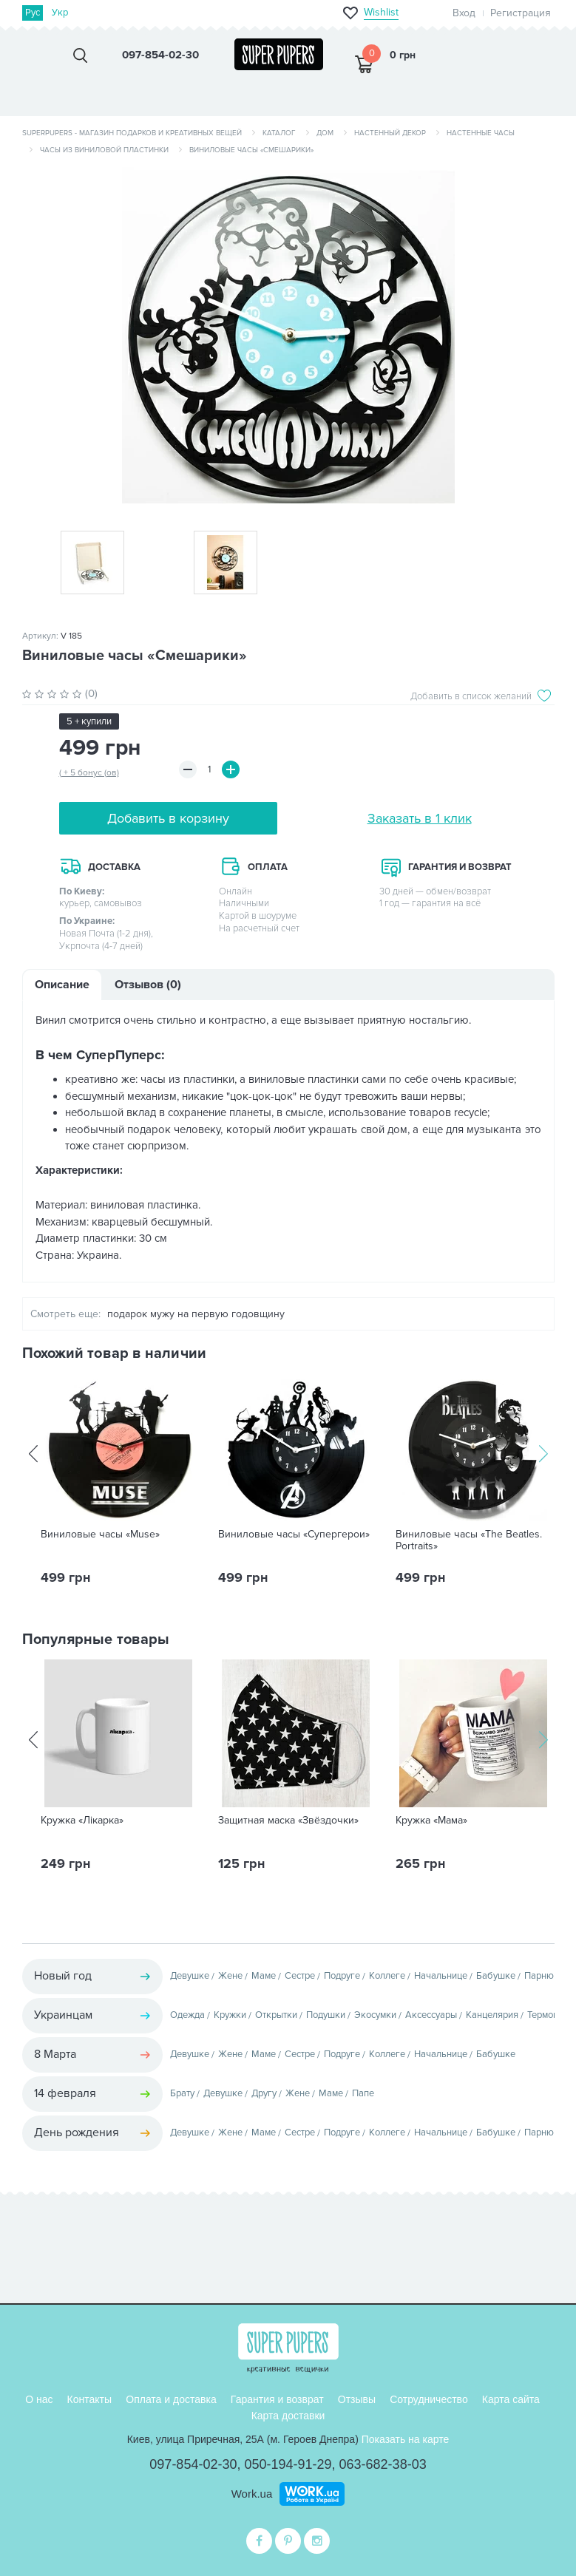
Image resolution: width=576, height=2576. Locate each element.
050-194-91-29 (287, 2464)
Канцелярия (492, 2015)
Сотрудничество (428, 2399)
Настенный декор (390, 133)
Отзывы (357, 2399)
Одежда (187, 2015)
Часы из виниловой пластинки (104, 150)
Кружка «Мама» (431, 1820)
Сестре (300, 1976)
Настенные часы (481, 133)
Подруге (342, 1976)
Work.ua (252, 2493)
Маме (263, 1976)
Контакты (89, 2399)
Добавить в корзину (168, 818)
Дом (324, 133)
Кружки (230, 2015)
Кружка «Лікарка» (82, 1820)
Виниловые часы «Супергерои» (294, 1534)
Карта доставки (288, 2416)
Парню (539, 1976)
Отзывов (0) (148, 984)
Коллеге (387, 1976)
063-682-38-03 (383, 2464)
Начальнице (440, 1976)
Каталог (279, 133)
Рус (33, 12)
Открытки (276, 2015)
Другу (264, 2093)
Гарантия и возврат (277, 2399)
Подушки (325, 2015)
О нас (38, 2399)
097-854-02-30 (193, 2464)
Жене (230, 1976)
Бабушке (495, 1976)
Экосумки (375, 2015)
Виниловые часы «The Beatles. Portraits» (469, 1540)
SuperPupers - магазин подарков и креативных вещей (132, 133)
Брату (182, 2093)
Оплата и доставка (171, 2399)
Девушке (189, 1976)
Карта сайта (511, 2399)
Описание (62, 984)
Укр (60, 12)
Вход (464, 13)
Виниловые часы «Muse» (100, 1534)
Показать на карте (406, 2439)
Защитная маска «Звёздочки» (288, 1820)
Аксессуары (431, 2015)
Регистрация (520, 13)
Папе (363, 2093)
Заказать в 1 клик (419, 818)
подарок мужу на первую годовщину (196, 1314)
